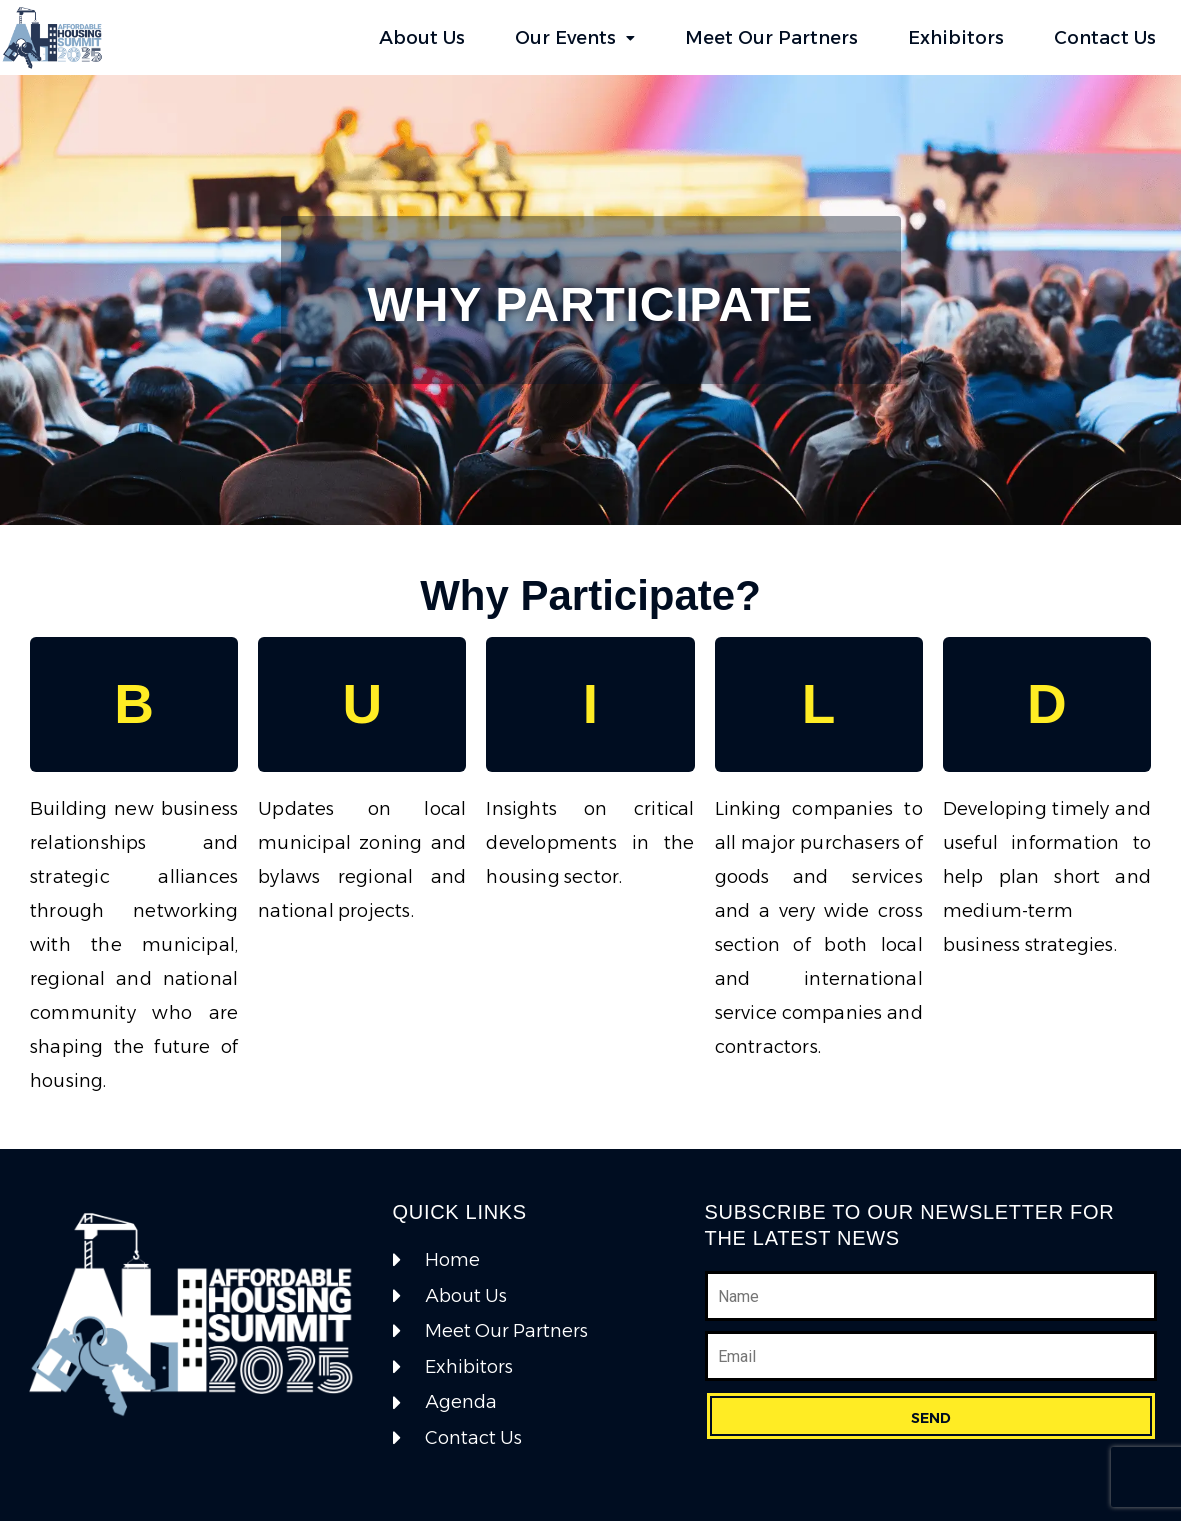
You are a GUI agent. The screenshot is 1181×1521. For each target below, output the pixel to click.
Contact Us (1105, 38)
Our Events (575, 38)
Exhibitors (956, 38)
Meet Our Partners (771, 38)
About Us (422, 38)
